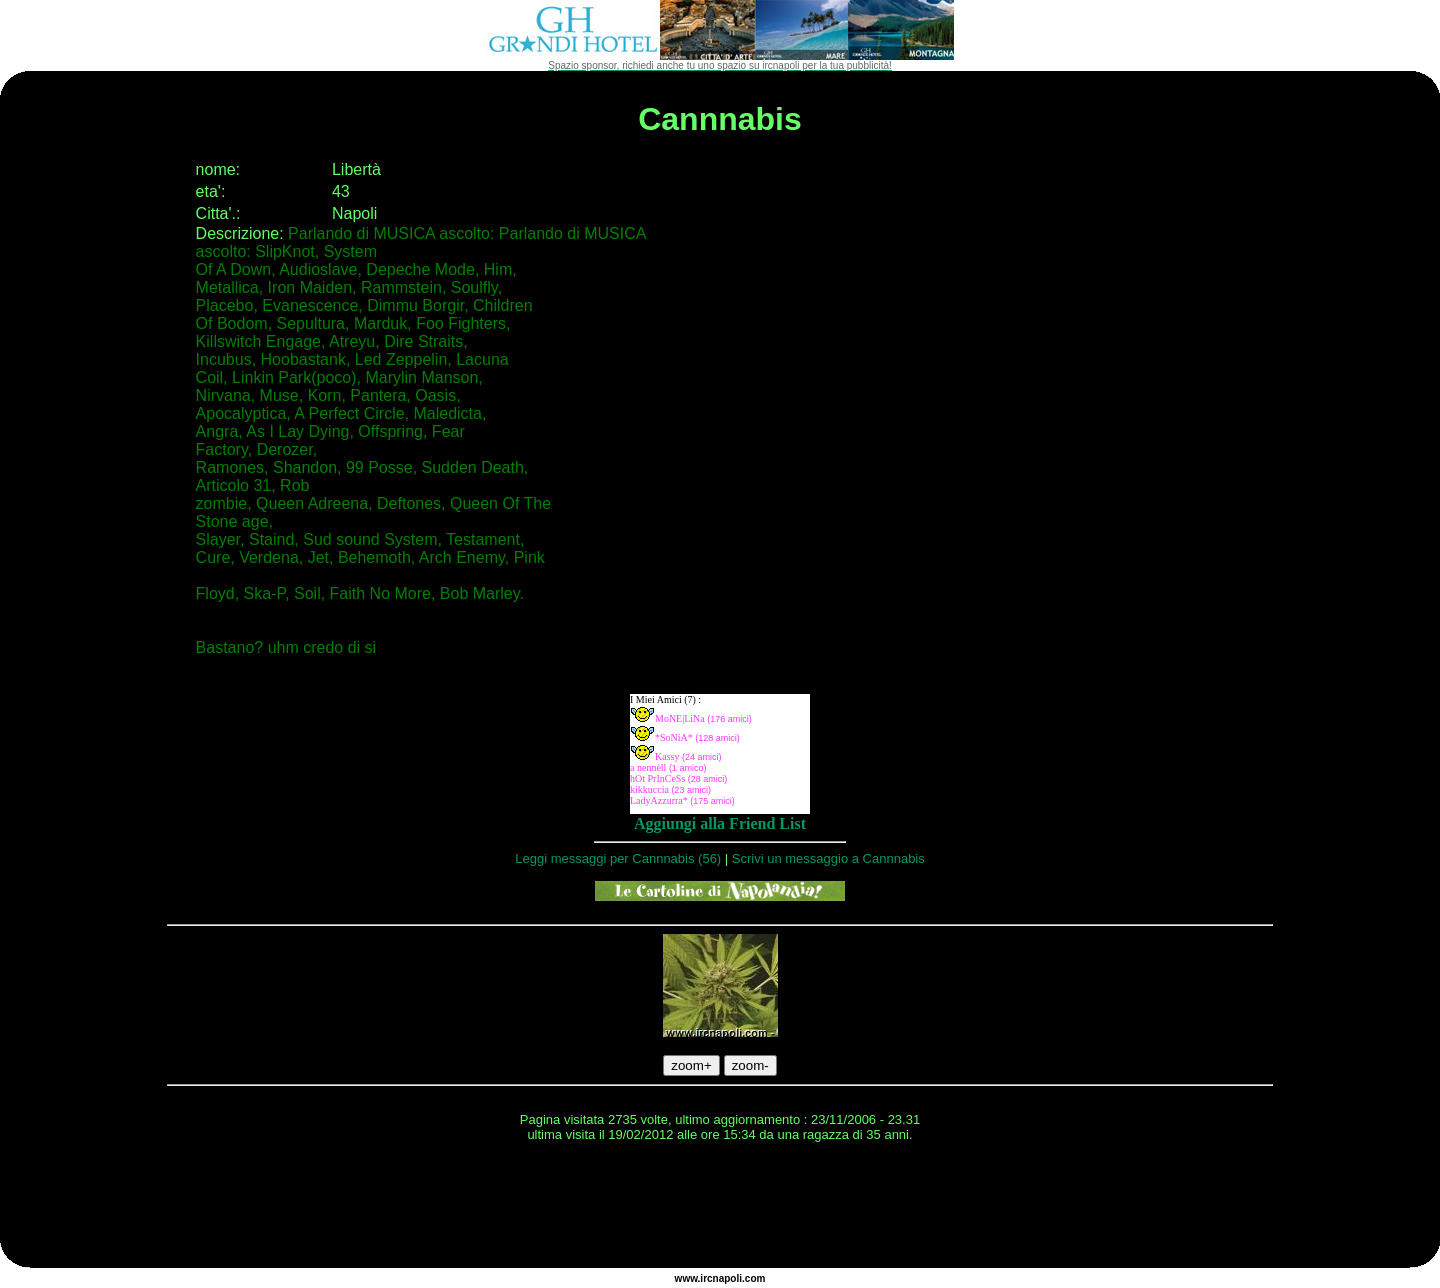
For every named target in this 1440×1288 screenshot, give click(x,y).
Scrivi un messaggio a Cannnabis (828, 858)
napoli (727, 1278)
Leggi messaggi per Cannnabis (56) (618, 858)
